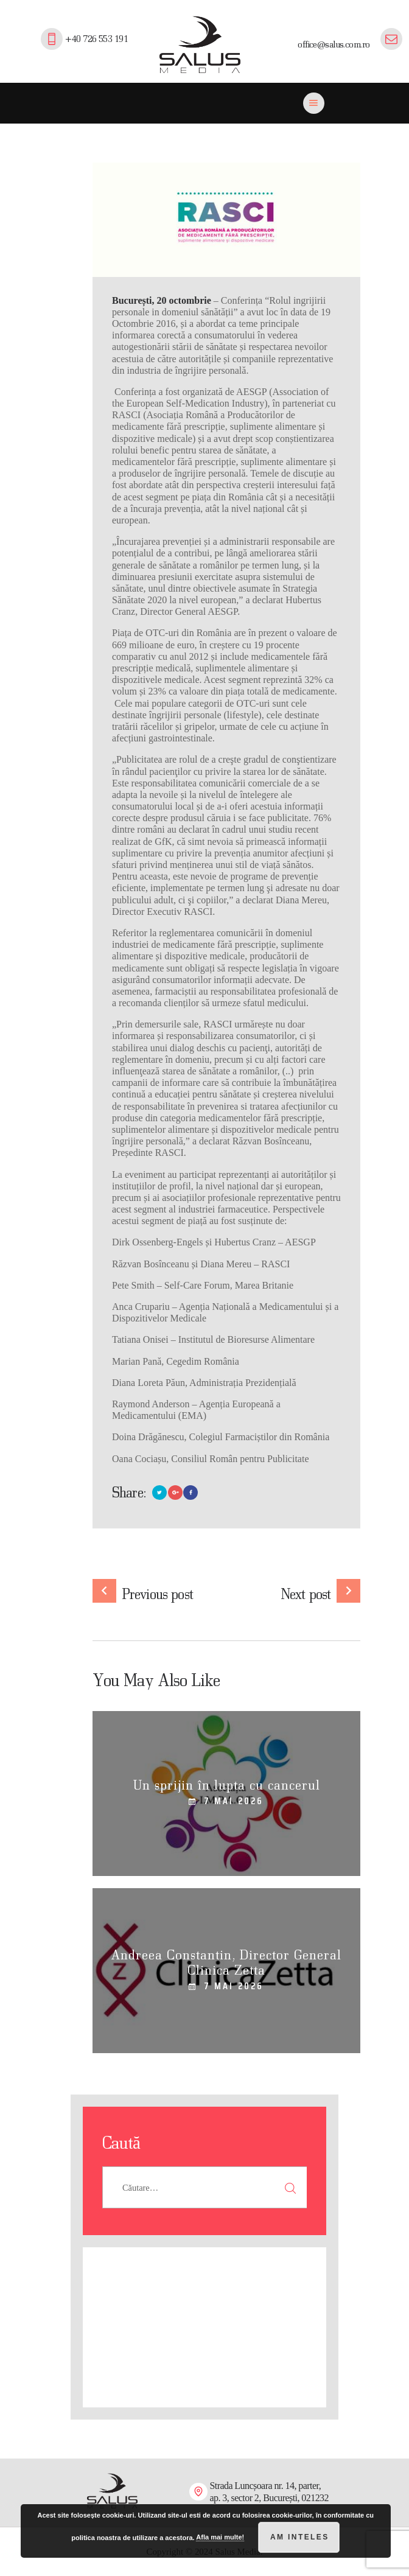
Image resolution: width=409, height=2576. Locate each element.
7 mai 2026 (234, 1800)
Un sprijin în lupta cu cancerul (226, 1784)
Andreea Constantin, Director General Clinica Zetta (226, 1962)
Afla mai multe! (220, 2537)
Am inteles (299, 2537)
